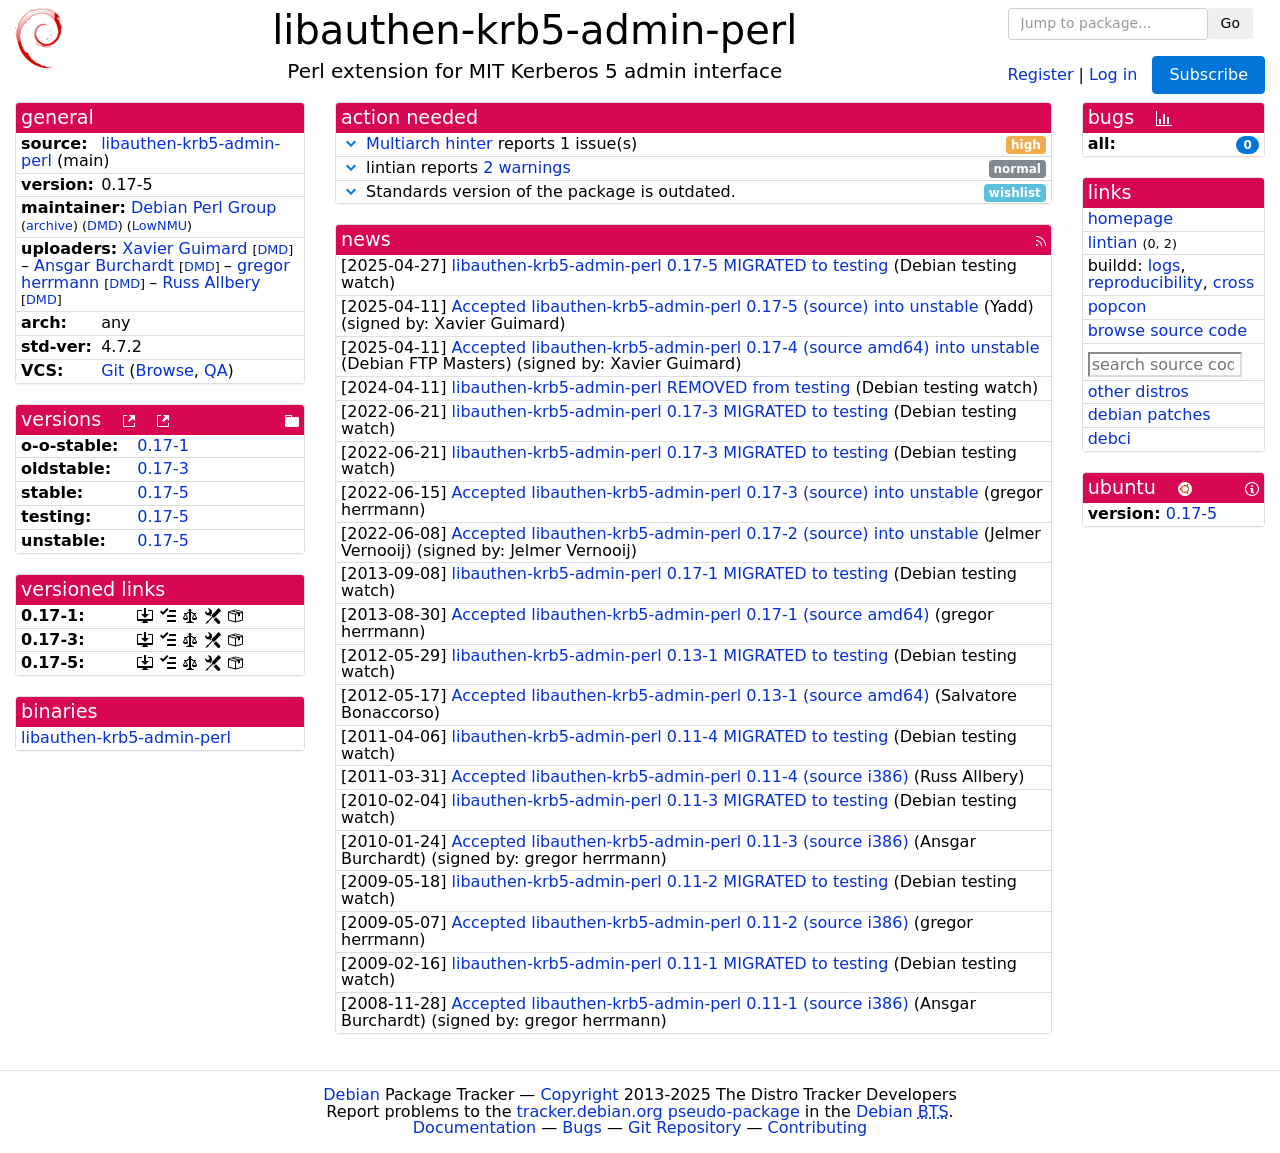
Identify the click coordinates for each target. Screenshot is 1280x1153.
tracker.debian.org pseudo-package (658, 1111)
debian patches (1149, 414)
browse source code (1167, 330)
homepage (1130, 218)
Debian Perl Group (204, 207)
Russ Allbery (211, 282)
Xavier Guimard (184, 248)
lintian (1113, 242)
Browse (165, 370)
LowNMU (159, 225)
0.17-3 (163, 468)
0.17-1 (163, 445)
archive (49, 225)
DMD (102, 225)
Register (1041, 73)
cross (1233, 282)
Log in (1113, 73)
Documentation (474, 1127)
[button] (351, 143)
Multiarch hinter (429, 143)
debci (1109, 438)
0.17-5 (163, 492)
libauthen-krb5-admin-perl (150, 152)
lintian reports (693, 168)
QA (216, 370)
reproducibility (1145, 282)
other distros (1138, 391)
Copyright (579, 1094)
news (366, 239)
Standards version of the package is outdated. (693, 192)
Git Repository (684, 1127)
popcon (1117, 306)
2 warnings (527, 167)
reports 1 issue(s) (693, 144)
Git (112, 370)
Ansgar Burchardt (104, 265)
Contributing (818, 1127)
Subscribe (1208, 74)
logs (1164, 265)
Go (1230, 23)
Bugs (582, 1127)
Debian (351, 1094)
